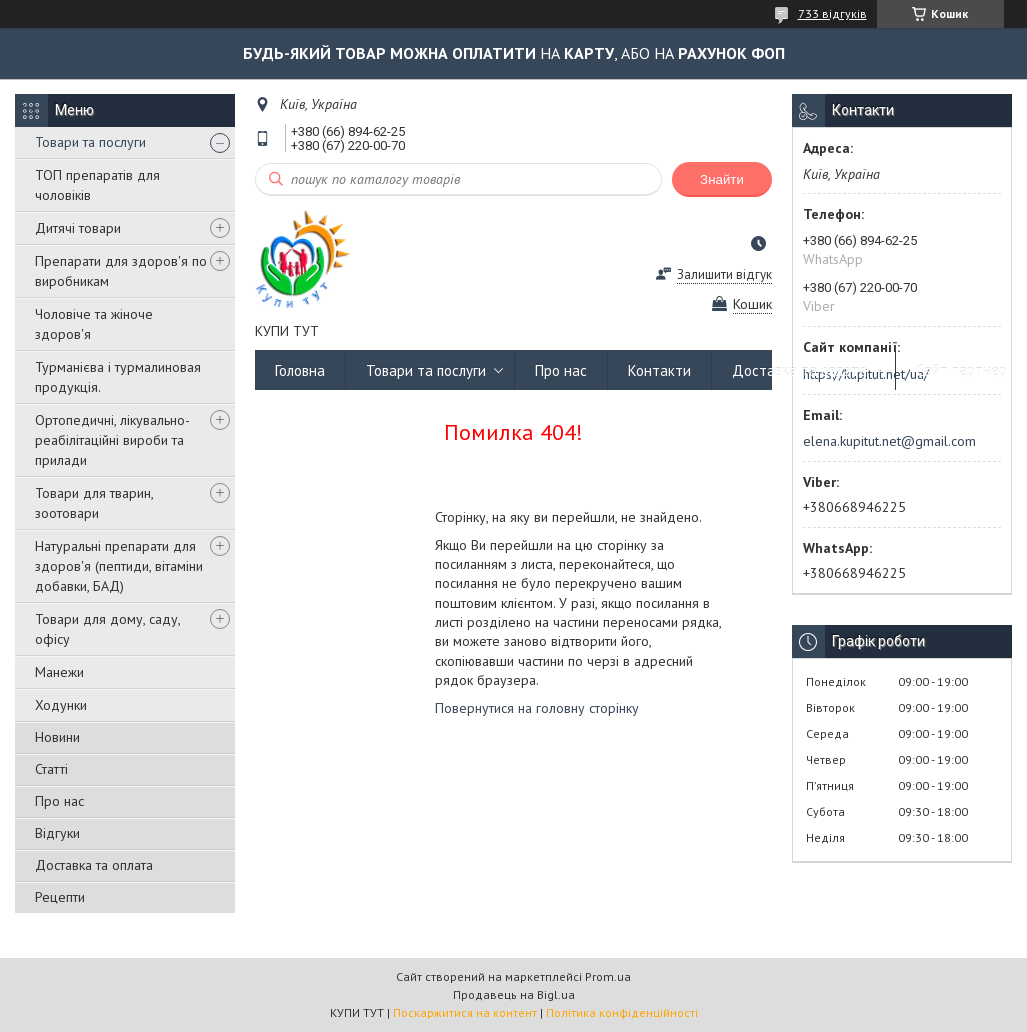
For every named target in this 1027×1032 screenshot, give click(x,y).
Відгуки (57, 833)
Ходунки (61, 705)
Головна (300, 370)
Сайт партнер (961, 370)
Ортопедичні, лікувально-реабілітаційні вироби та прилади (112, 440)
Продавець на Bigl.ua (514, 994)
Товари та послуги (90, 142)
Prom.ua (608, 976)
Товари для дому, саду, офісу (107, 629)
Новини (57, 737)
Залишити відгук (724, 274)
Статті (51, 769)
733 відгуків (832, 13)
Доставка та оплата (94, 865)
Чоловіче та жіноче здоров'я (94, 324)
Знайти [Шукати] (722, 179)
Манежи (59, 672)
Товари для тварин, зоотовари (94, 503)
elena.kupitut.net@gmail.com (889, 441)
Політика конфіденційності (622, 1012)
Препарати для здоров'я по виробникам (121, 271)
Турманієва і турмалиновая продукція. (118, 377)
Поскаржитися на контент (465, 1012)
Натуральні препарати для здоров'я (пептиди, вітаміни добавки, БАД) (119, 566)
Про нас (59, 801)
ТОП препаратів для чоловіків (97, 185)
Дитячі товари (78, 228)
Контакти (659, 370)
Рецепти (60, 897)
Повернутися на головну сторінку (537, 708)
